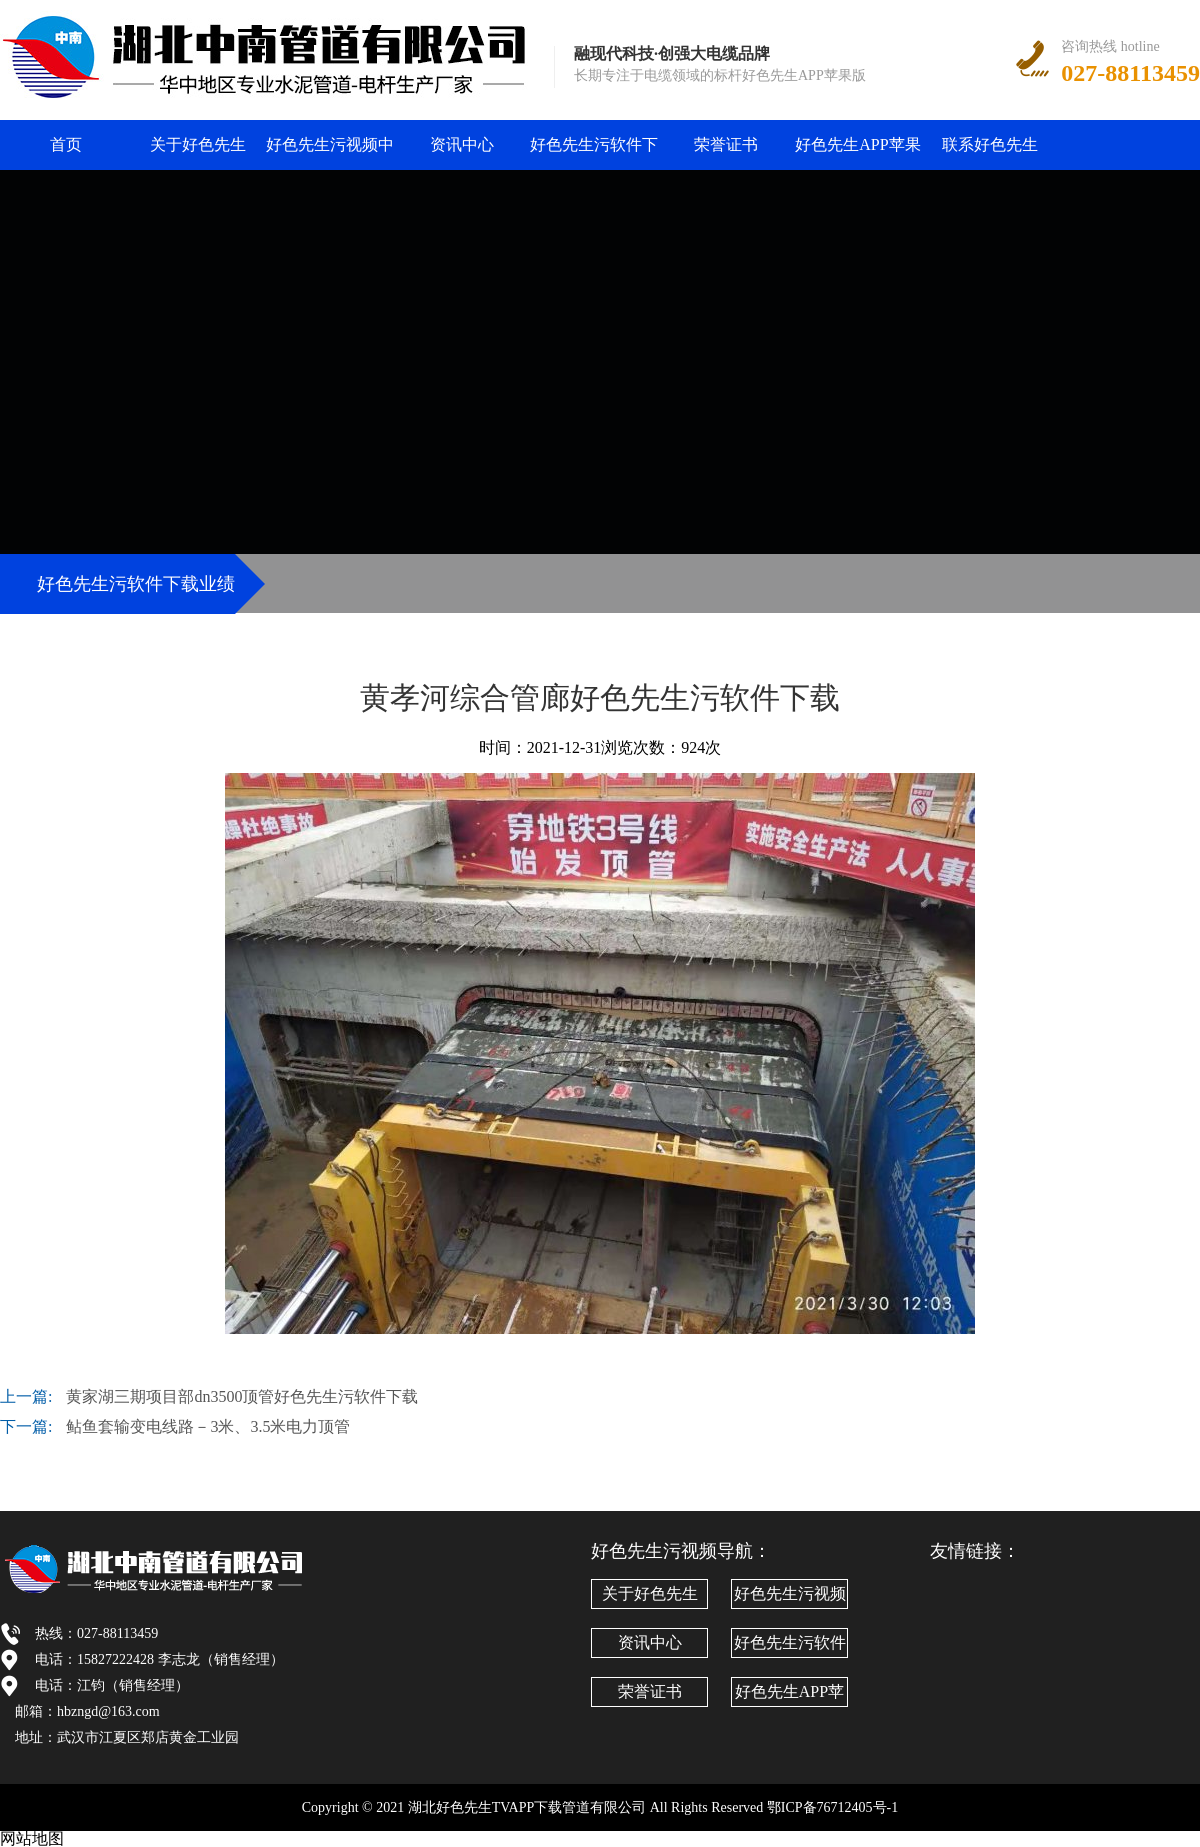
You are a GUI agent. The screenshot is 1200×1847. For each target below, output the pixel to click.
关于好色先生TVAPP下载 (198, 153)
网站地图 (32, 1838)
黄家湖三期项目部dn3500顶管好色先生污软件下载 (242, 1396)
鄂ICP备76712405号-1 (832, 1807)
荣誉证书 (726, 144)
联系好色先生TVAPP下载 (990, 153)
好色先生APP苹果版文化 (857, 153)
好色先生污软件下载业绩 (594, 153)
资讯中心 (462, 144)
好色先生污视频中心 (330, 153)
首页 (66, 144)
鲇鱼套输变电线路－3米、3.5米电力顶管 (208, 1426)
